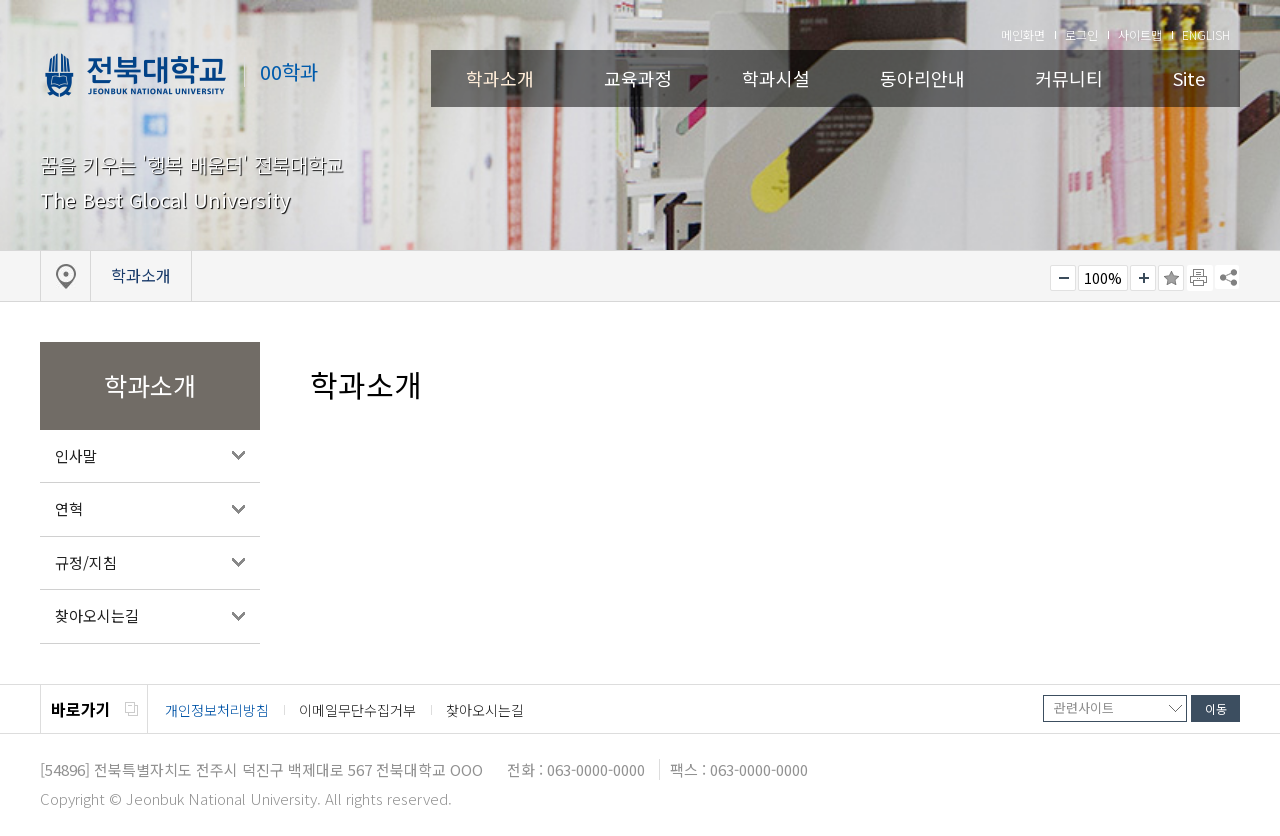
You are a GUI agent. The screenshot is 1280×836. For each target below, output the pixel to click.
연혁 (69, 508)
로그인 (1081, 34)
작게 (1063, 278)
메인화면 (1023, 34)
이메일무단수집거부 (357, 710)
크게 (1143, 278)
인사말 (76, 455)
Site (1189, 78)
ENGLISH (1206, 34)
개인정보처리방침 (217, 710)
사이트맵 (1140, 34)
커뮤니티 (1069, 78)
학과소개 (500, 78)
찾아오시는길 (97, 615)
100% (1103, 278)
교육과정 (638, 78)
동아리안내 (922, 78)
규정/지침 (86, 562)
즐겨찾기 (1171, 278)
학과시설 (776, 78)
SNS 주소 (1227, 277)
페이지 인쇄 (1200, 278)
